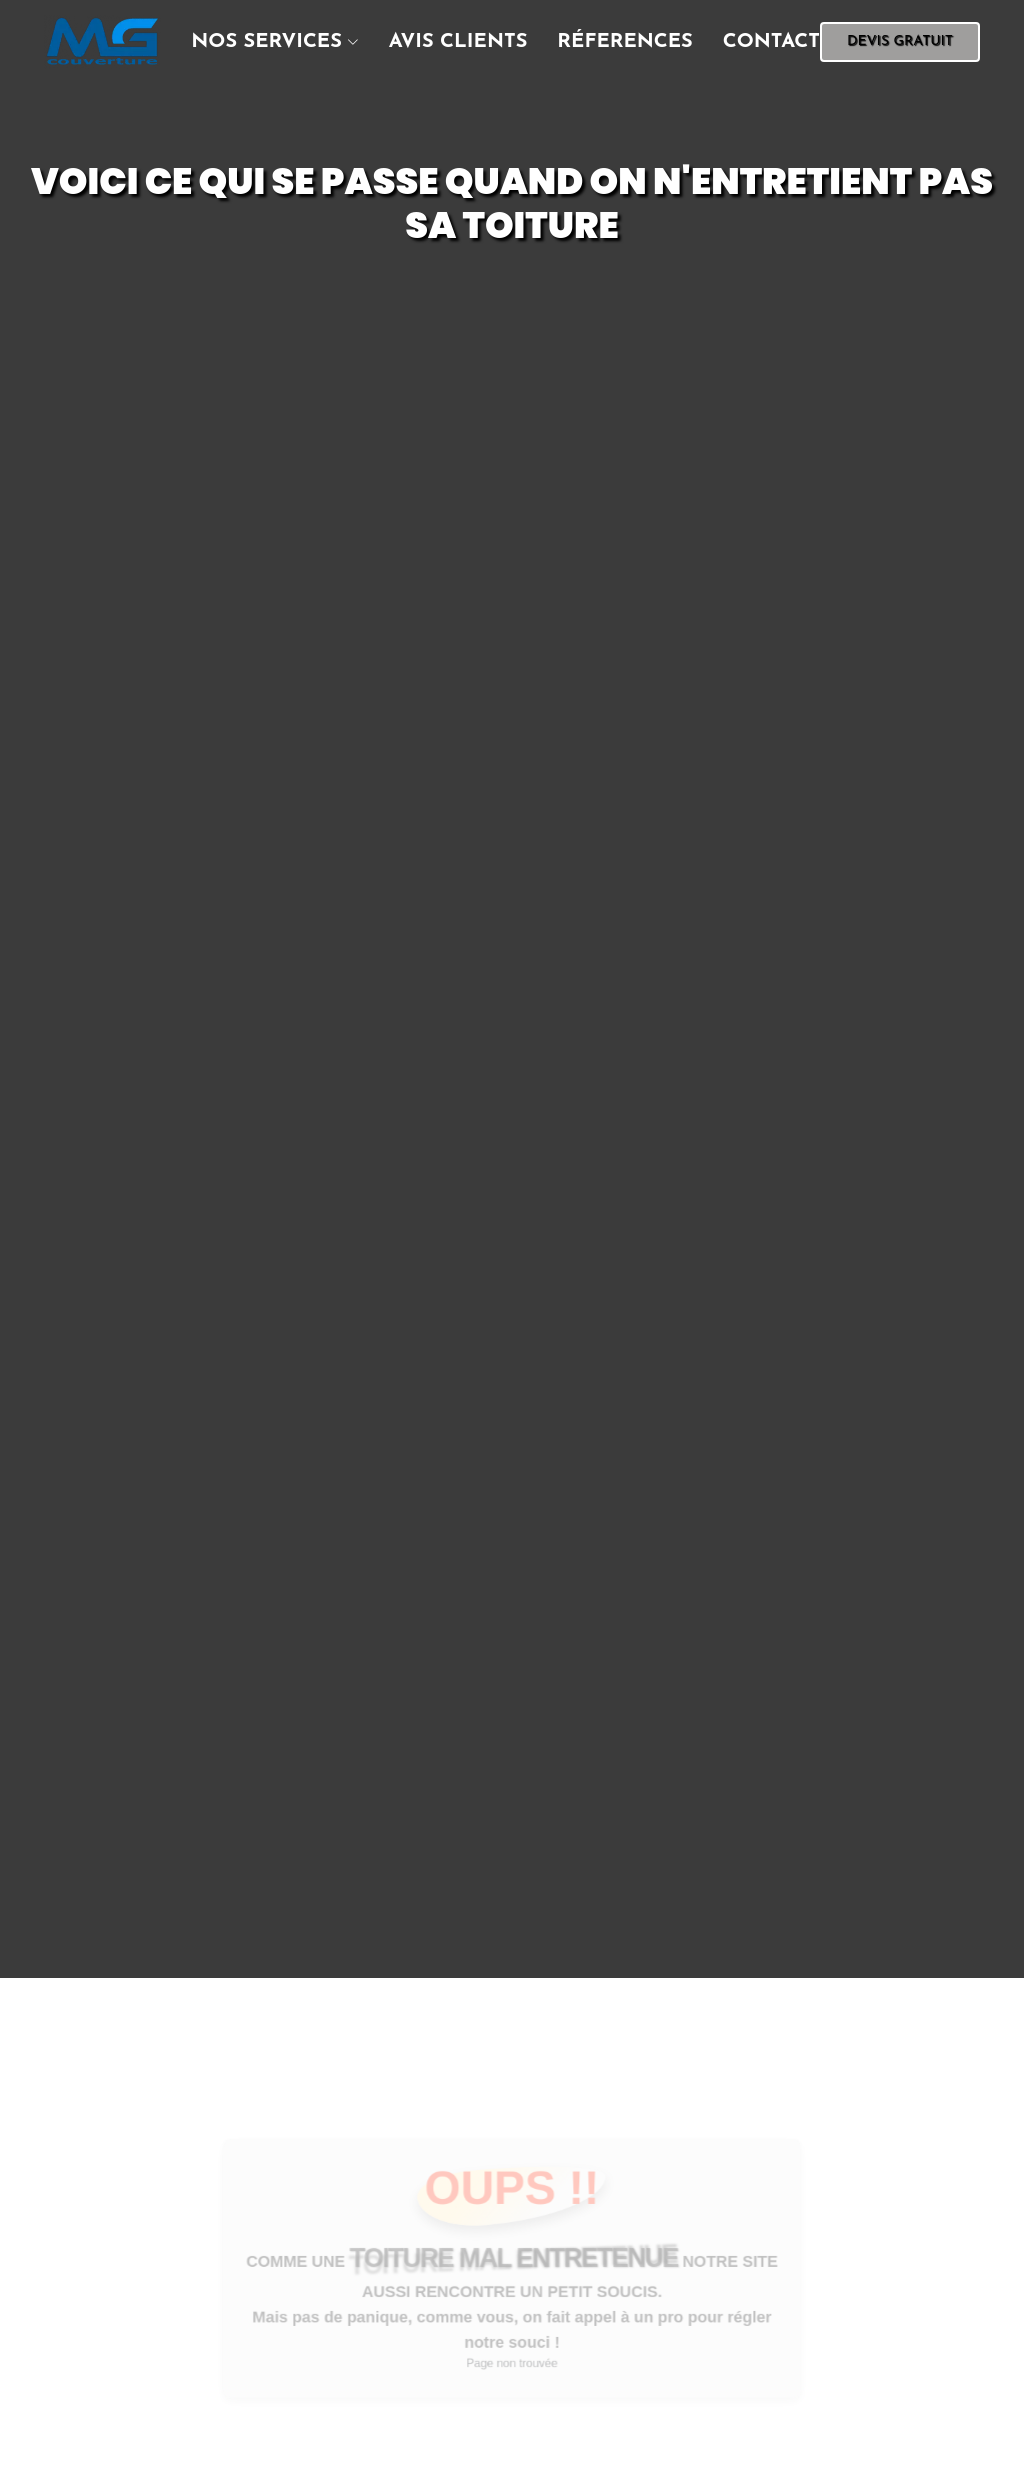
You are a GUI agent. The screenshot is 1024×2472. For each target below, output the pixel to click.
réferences (624, 42)
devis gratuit (900, 41)
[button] (260, 42)
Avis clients (458, 42)
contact (771, 42)
